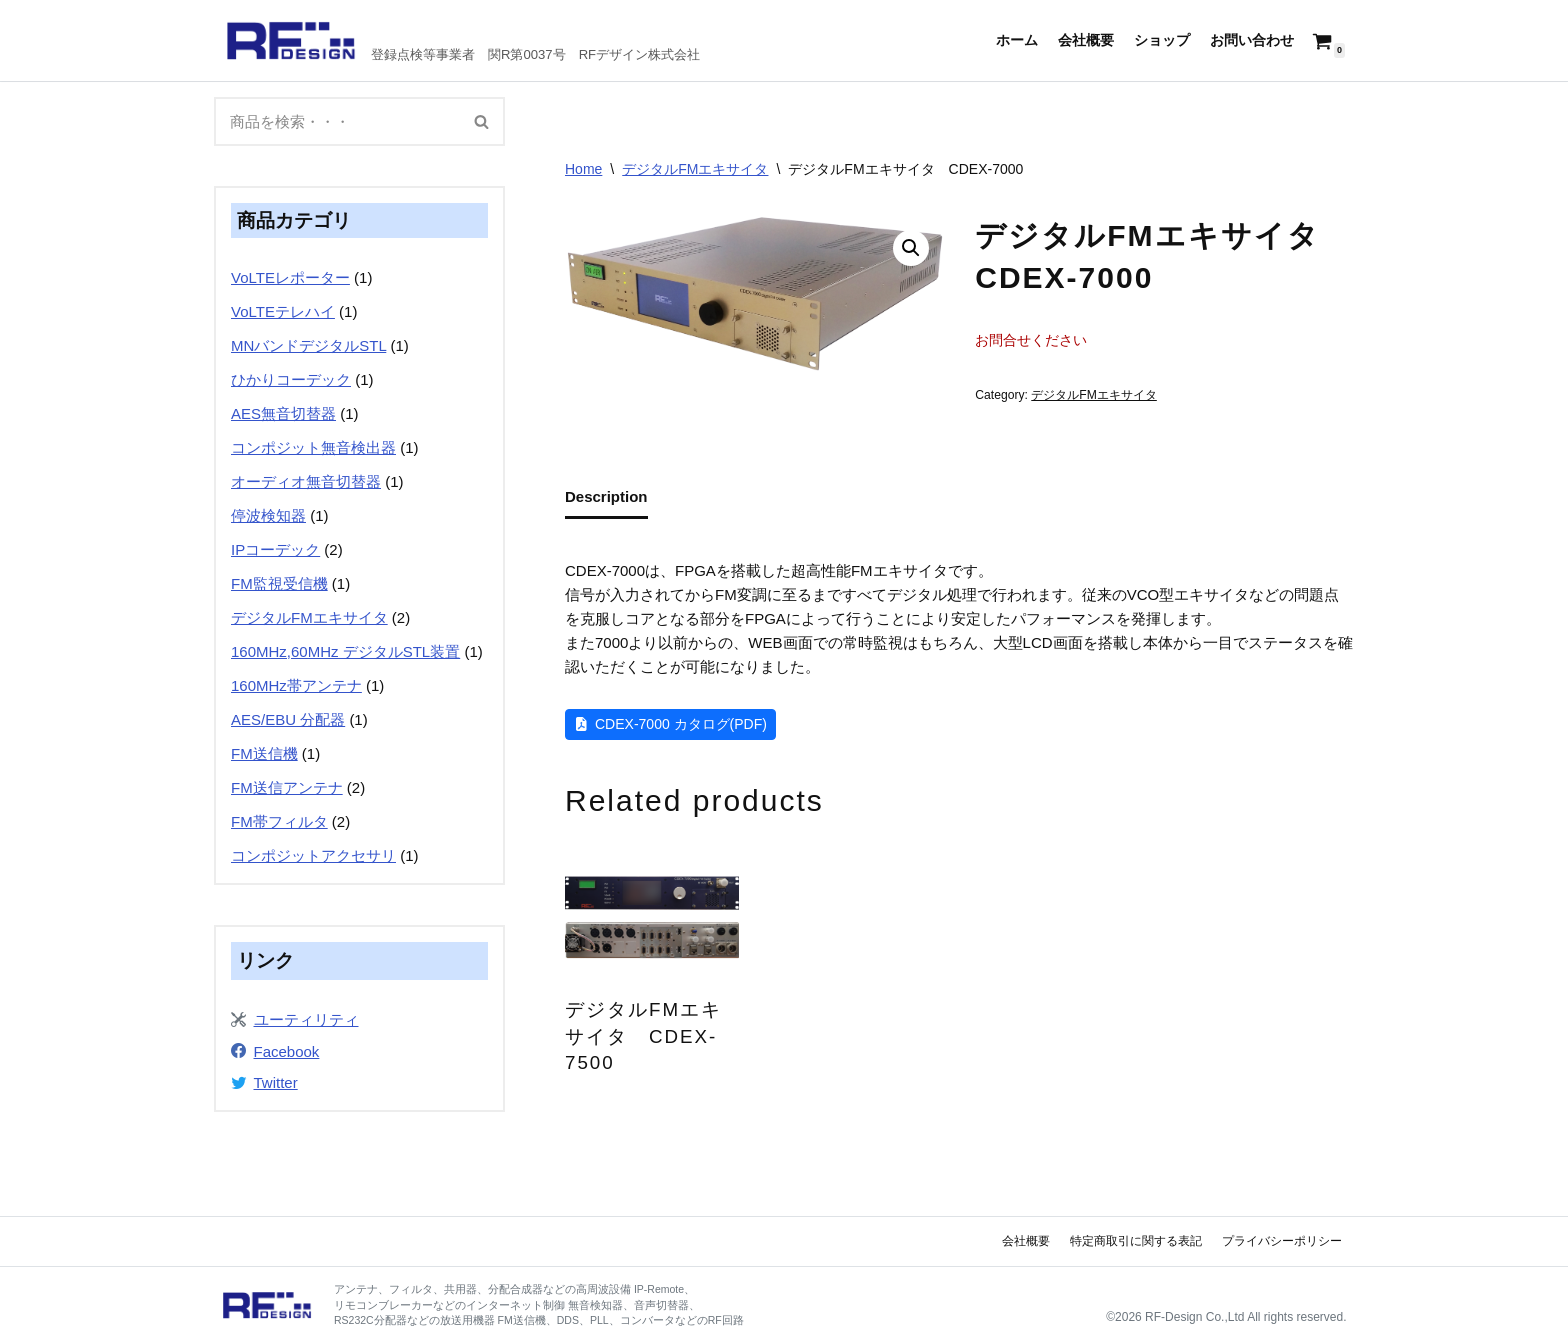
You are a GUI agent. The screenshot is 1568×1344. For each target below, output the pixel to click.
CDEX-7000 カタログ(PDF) (681, 724)
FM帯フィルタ (279, 821)
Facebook (287, 1051)
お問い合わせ (1252, 40)
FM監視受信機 (279, 583)
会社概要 (1086, 40)
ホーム (1017, 40)
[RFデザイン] (463, 40)
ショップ (1162, 40)
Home (583, 169)
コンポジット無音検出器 (313, 447)
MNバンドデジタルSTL (308, 345)
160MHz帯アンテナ (296, 685)
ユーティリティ (306, 1019)
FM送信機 (264, 753)
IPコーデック (275, 549)
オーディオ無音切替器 (306, 481)
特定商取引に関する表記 (1136, 1241)
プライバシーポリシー (1282, 1241)
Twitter (276, 1082)
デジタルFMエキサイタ (309, 617)
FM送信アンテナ (287, 787)
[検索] (337, 121)
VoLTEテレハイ (283, 311)
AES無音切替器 (283, 413)
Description (606, 496)
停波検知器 (268, 515)
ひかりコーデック (291, 379)
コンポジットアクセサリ (313, 855)
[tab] (606, 498)
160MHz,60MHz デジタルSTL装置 (345, 651)
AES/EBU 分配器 (288, 719)
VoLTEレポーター (290, 277)
